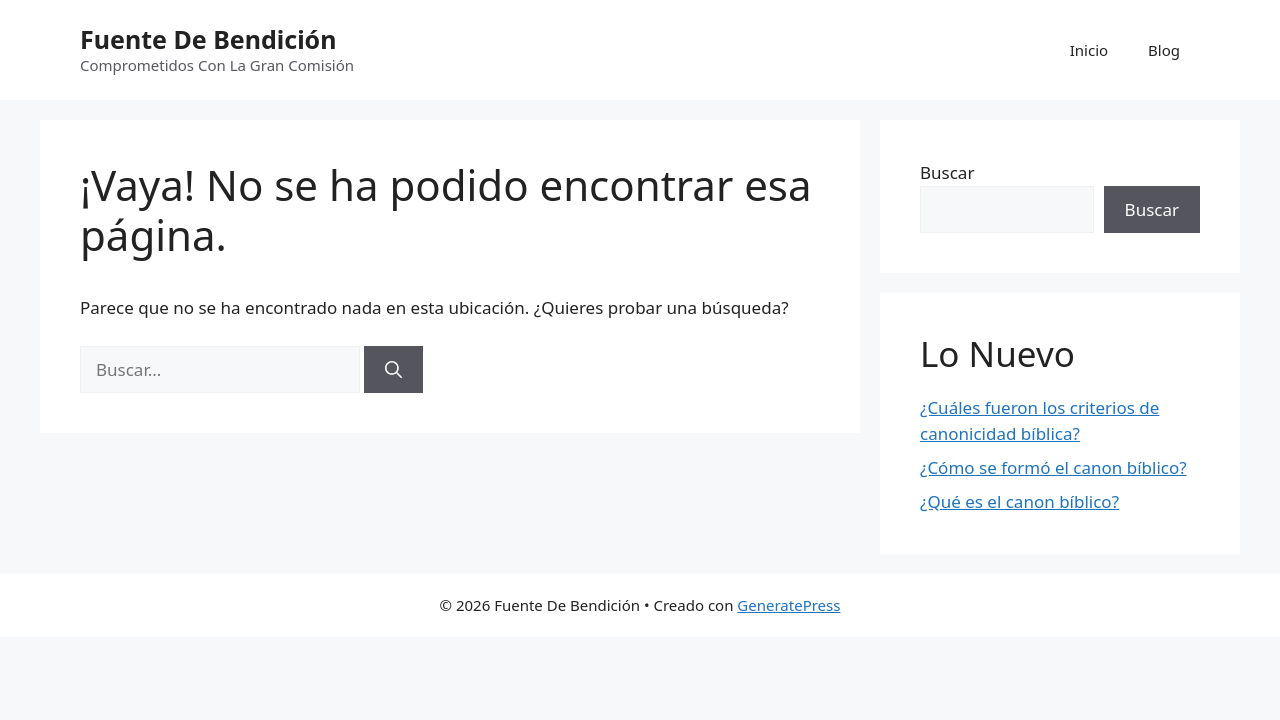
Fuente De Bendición (208, 39)
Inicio (1089, 50)
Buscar (947, 172)
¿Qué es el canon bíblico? (1019, 501)
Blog (1164, 50)
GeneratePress (788, 605)
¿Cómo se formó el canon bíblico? (1053, 467)
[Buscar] (393, 370)
